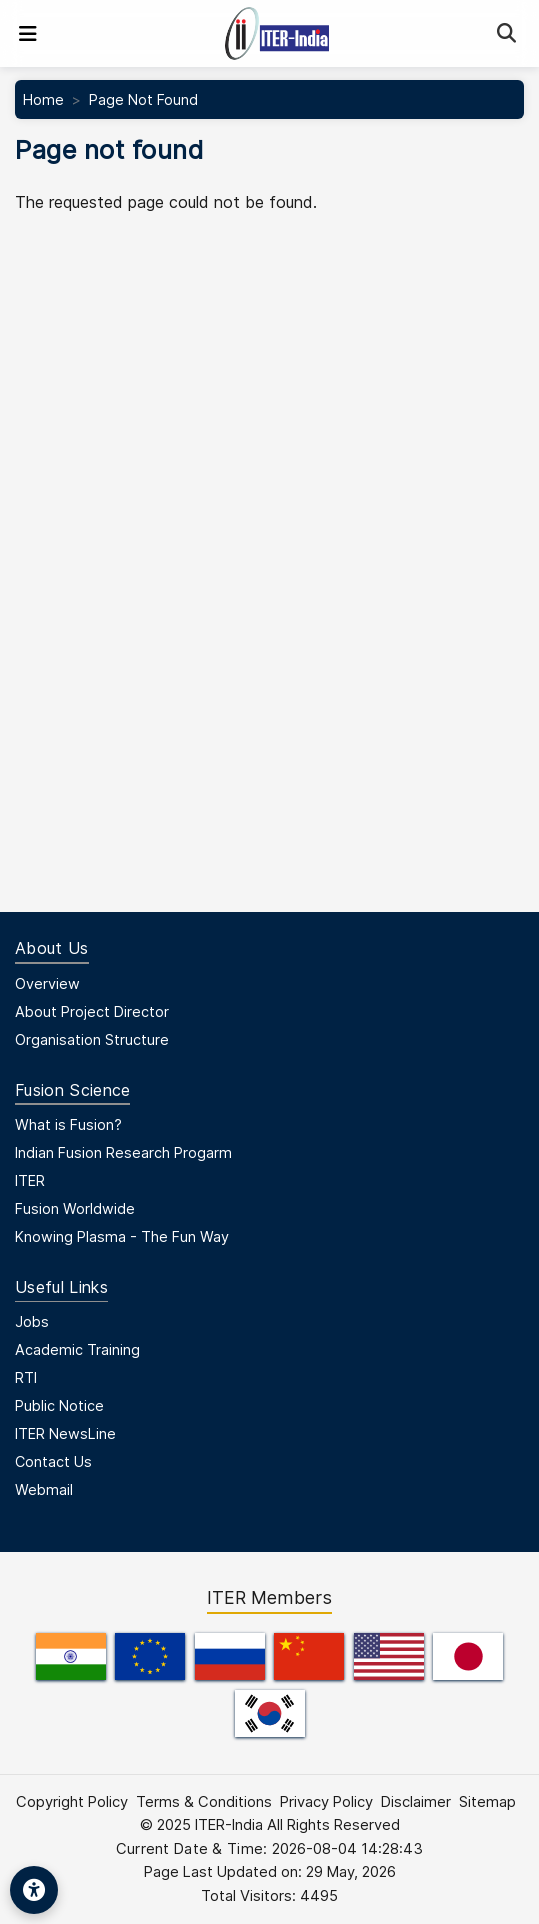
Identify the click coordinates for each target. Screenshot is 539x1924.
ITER (30, 1180)
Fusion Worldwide (75, 1208)
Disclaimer (416, 1802)
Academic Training (77, 1349)
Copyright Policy (72, 1802)
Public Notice (59, 1405)
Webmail (44, 1489)
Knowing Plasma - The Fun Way (122, 1236)
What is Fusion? (68, 1124)
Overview (47, 983)
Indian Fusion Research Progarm (123, 1152)
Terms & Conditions (204, 1802)
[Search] (506, 33)
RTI (26, 1377)
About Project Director (92, 1011)
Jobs (32, 1321)
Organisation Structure (92, 1039)
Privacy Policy (326, 1802)
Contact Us (53, 1461)
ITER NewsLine (65, 1433)
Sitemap (487, 1802)
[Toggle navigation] (28, 34)
